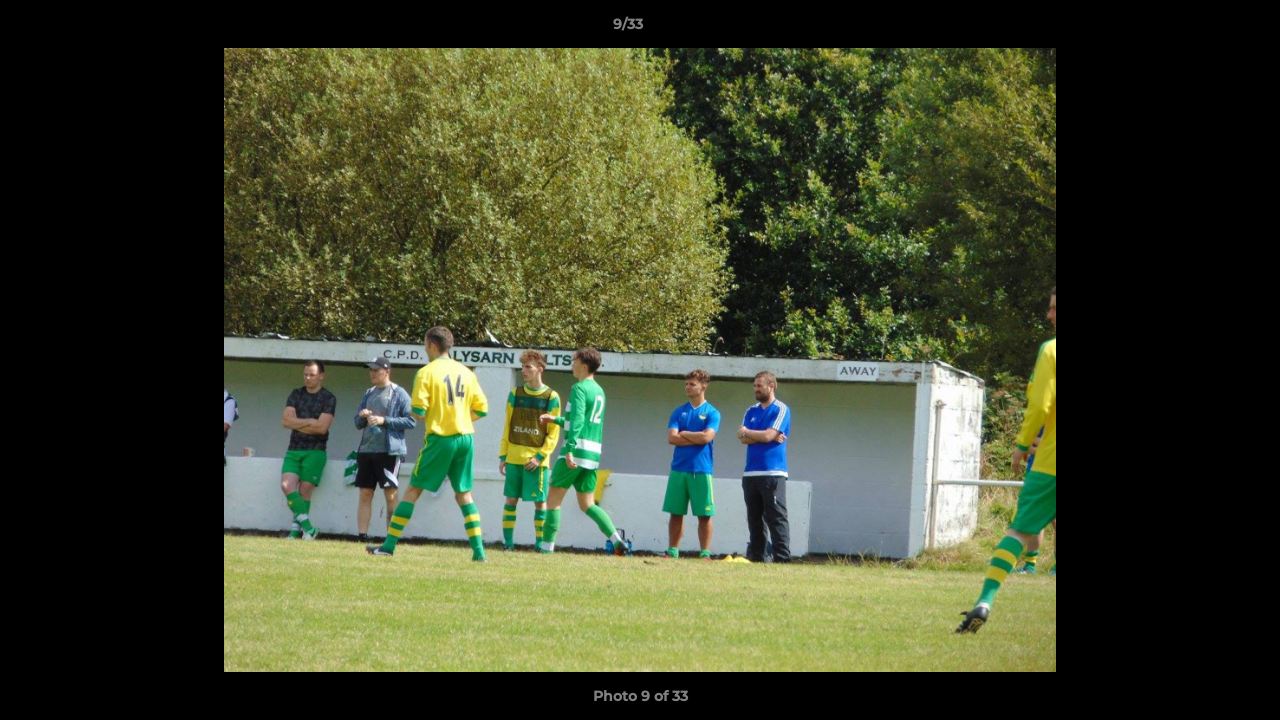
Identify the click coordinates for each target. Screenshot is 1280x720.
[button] (1196, 29)
